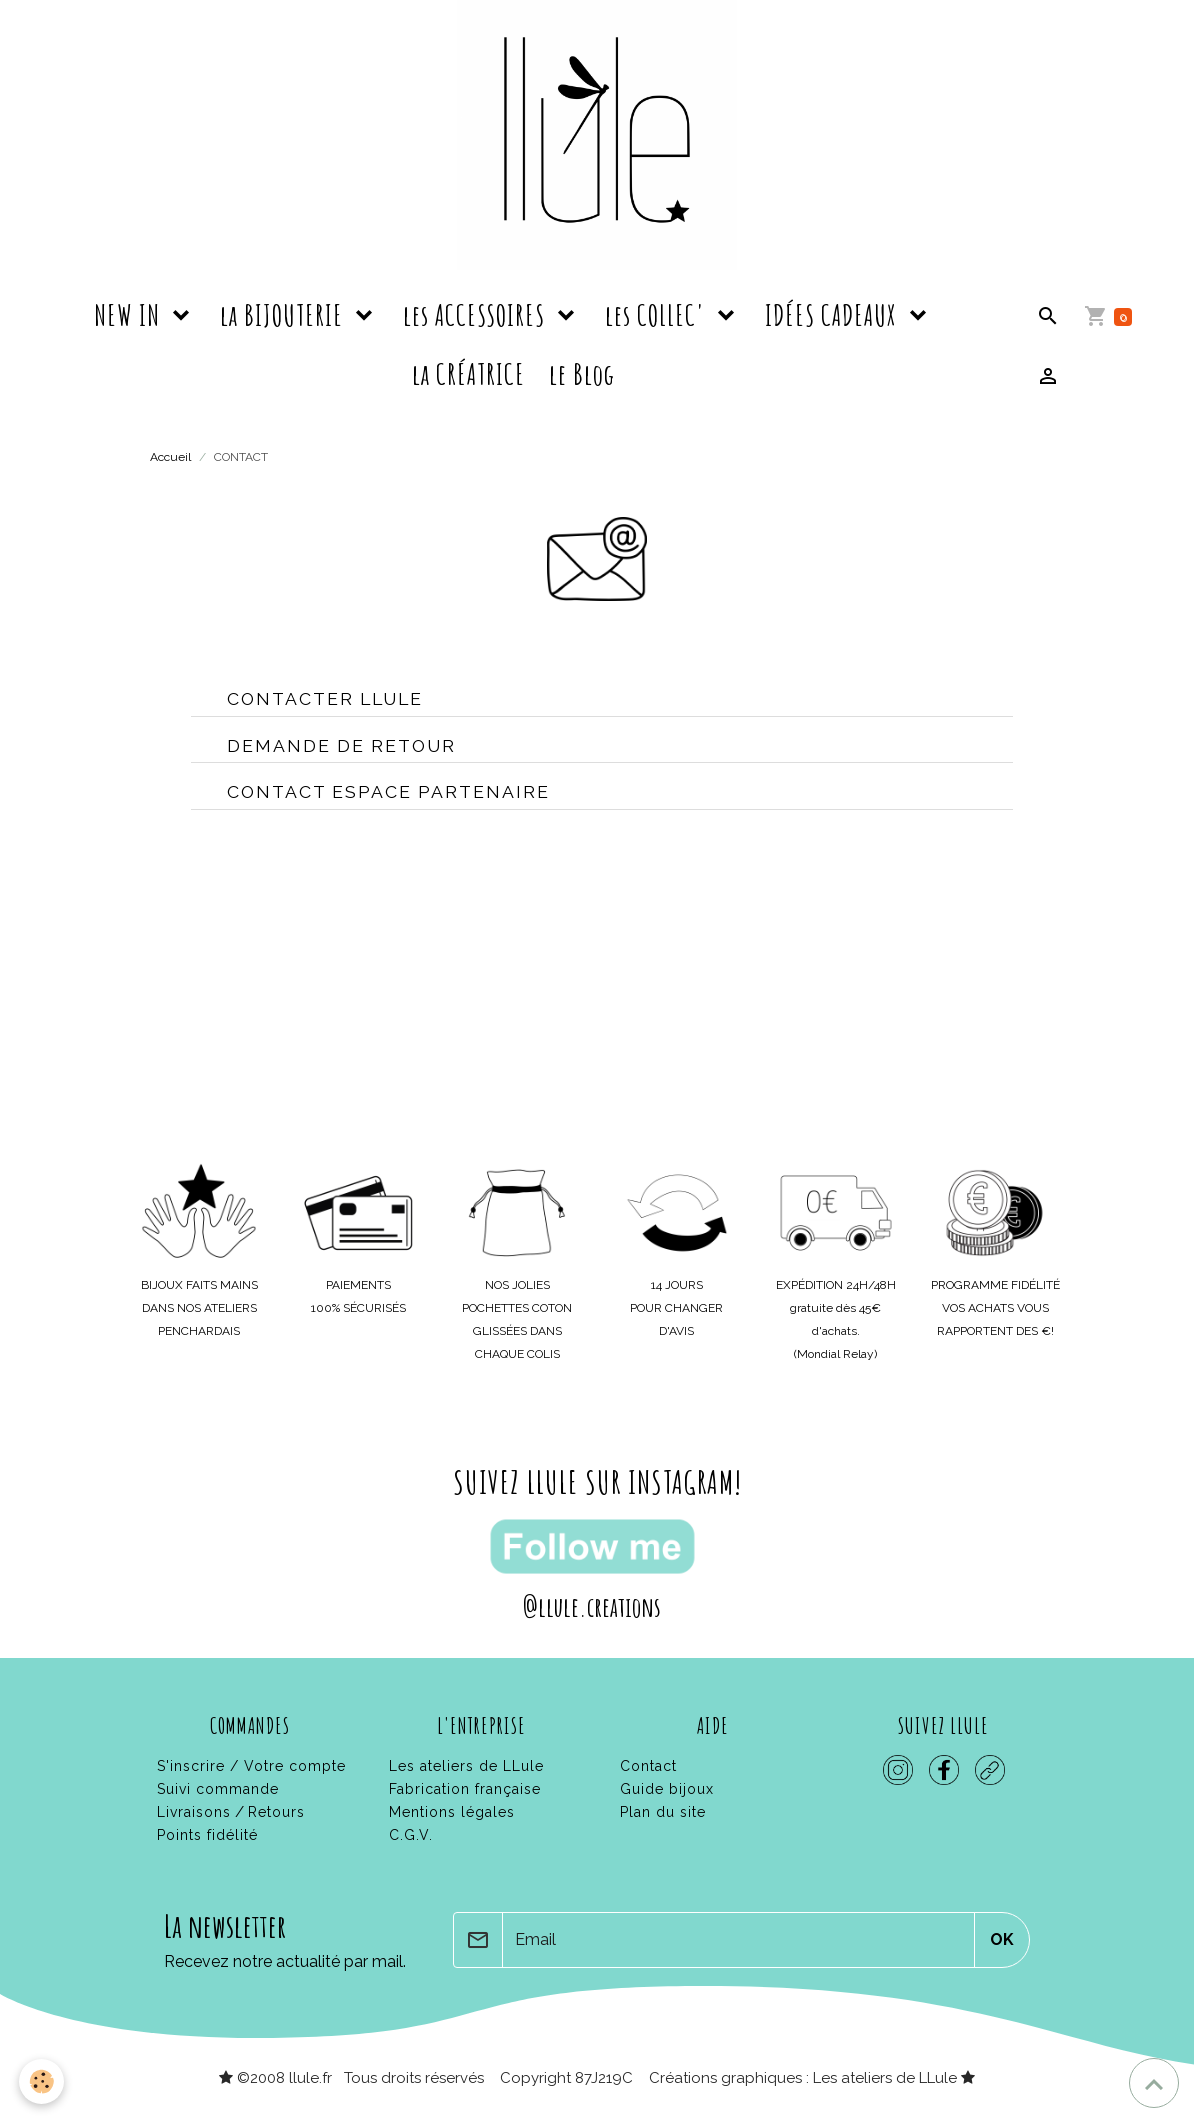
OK (1002, 1939)
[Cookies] (42, 2081)
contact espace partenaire (388, 791)
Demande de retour (341, 745)
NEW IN (130, 315)
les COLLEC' (658, 315)
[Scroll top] (1154, 2083)
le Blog (582, 374)
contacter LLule (325, 698)
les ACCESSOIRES (477, 315)
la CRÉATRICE (468, 374)
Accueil (170, 457)
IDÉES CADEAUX (834, 315)
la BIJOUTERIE (284, 315)
